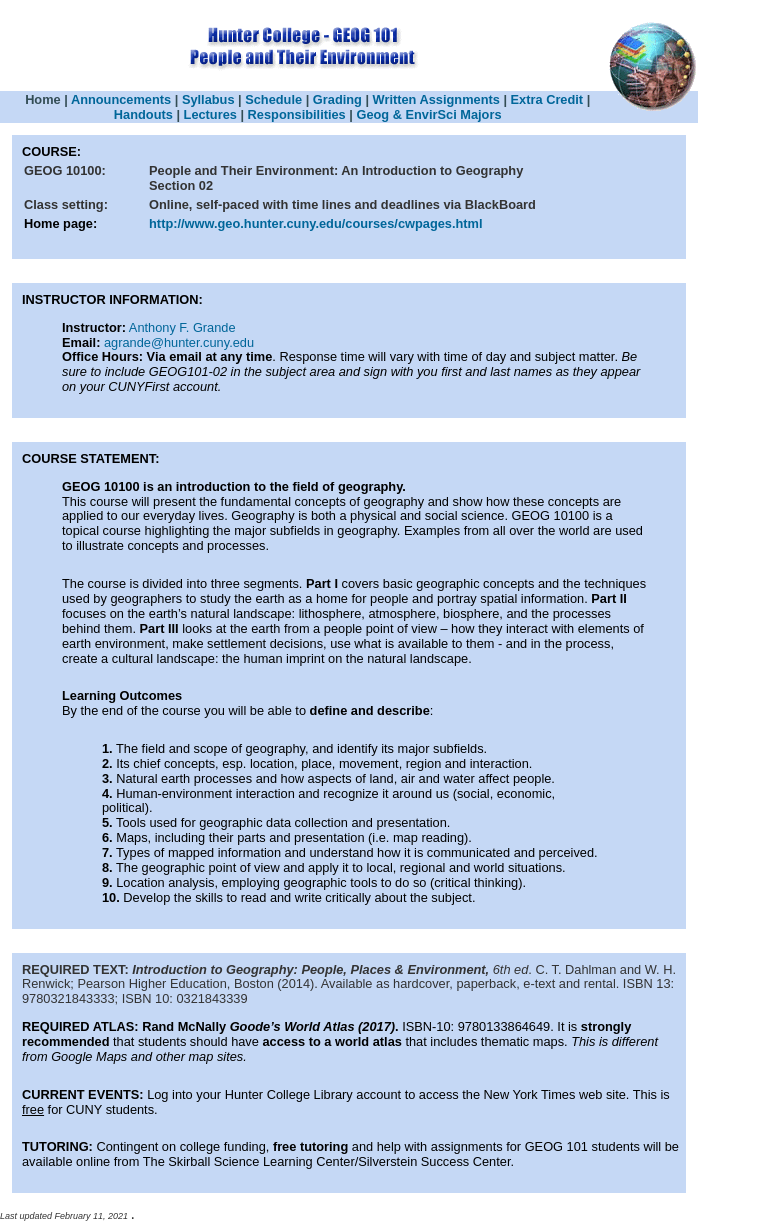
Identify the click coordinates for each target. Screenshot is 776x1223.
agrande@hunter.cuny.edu (179, 342)
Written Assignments (436, 99)
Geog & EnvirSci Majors (428, 114)
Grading (337, 99)
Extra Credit (547, 99)
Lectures (212, 114)
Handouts (143, 114)
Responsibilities (297, 114)
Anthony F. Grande (182, 327)
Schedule (273, 99)
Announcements (121, 99)
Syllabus (208, 99)
